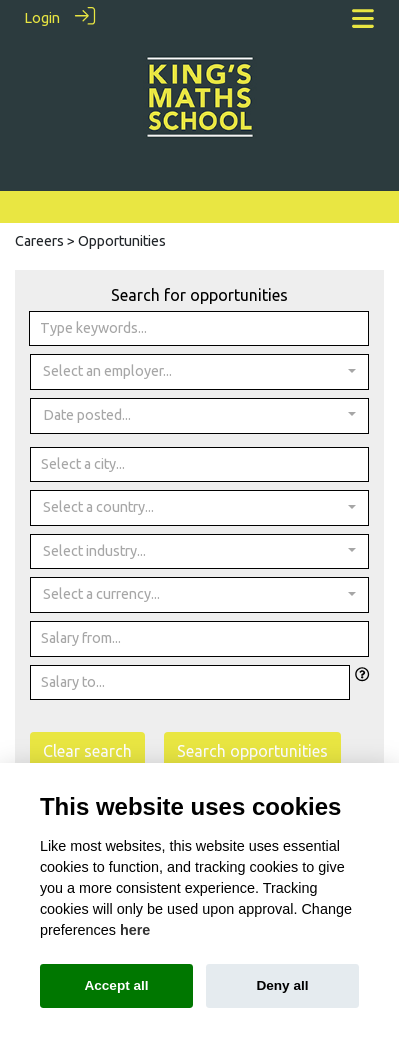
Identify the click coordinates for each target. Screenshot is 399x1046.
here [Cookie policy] (135, 930)
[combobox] (199, 371)
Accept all (116, 985)
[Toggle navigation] (363, 18)
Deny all (282, 985)
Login (42, 18)
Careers (39, 240)
